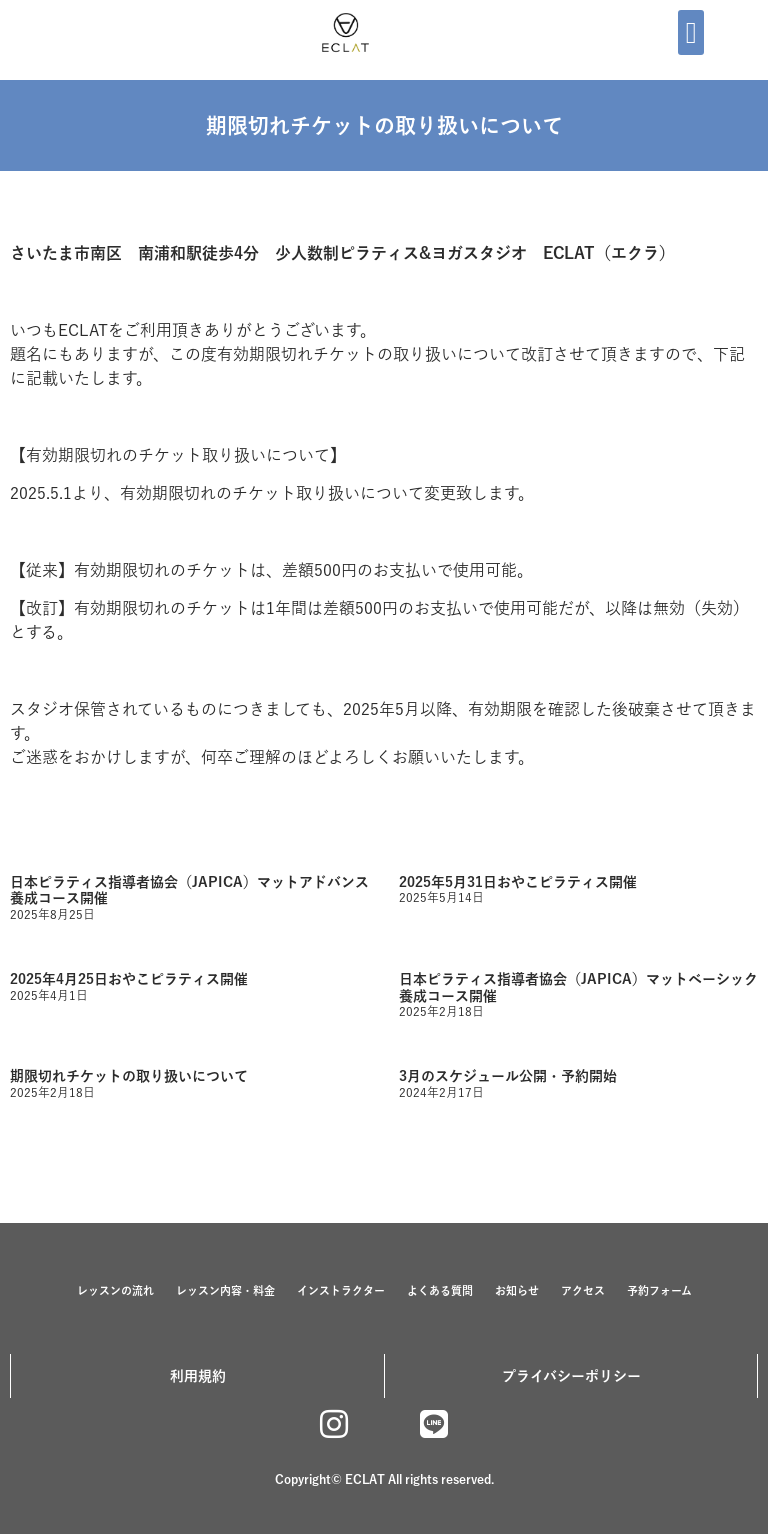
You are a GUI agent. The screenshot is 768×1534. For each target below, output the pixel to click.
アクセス (583, 1290)
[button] (691, 32)
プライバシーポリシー (571, 1376)
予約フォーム (659, 1290)
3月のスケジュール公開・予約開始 (508, 1076)
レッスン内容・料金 (225, 1290)
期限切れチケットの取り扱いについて (129, 1076)
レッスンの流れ (115, 1290)
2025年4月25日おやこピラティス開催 (129, 979)
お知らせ (517, 1290)
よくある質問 (440, 1290)
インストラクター (341, 1290)
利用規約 (198, 1376)
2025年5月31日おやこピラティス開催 (518, 882)
